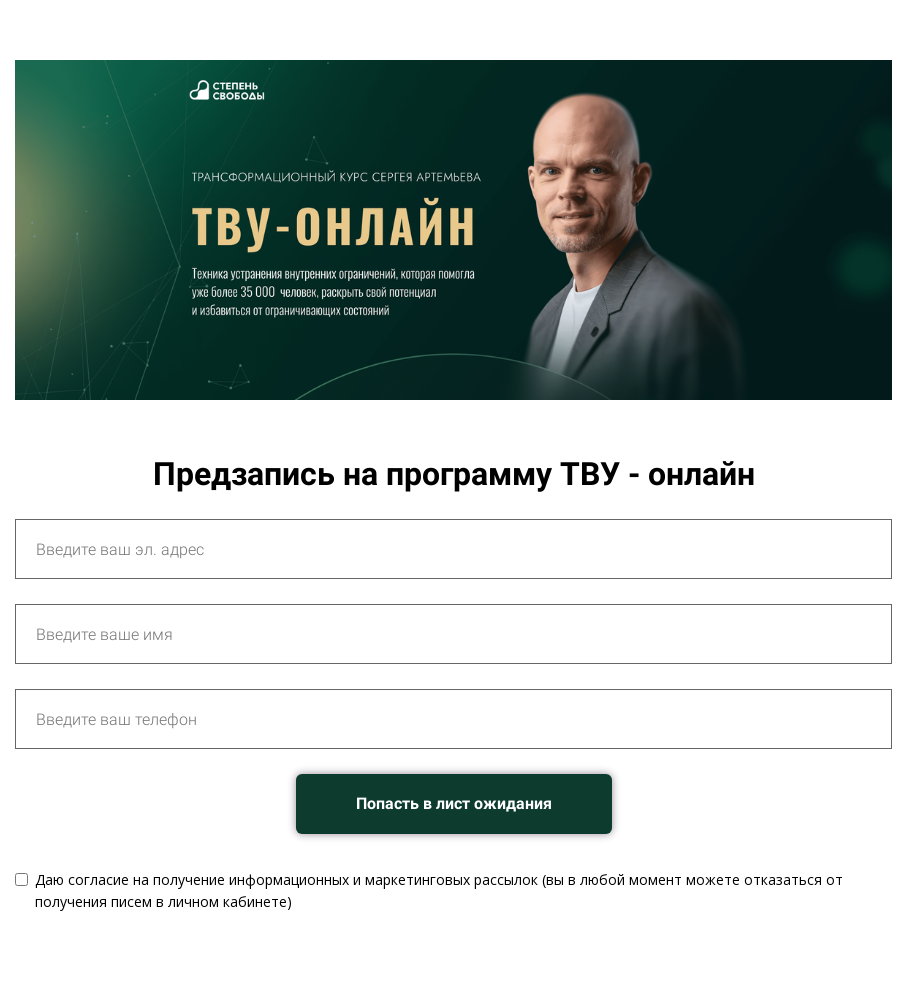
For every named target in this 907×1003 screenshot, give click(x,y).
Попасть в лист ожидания (454, 803)
